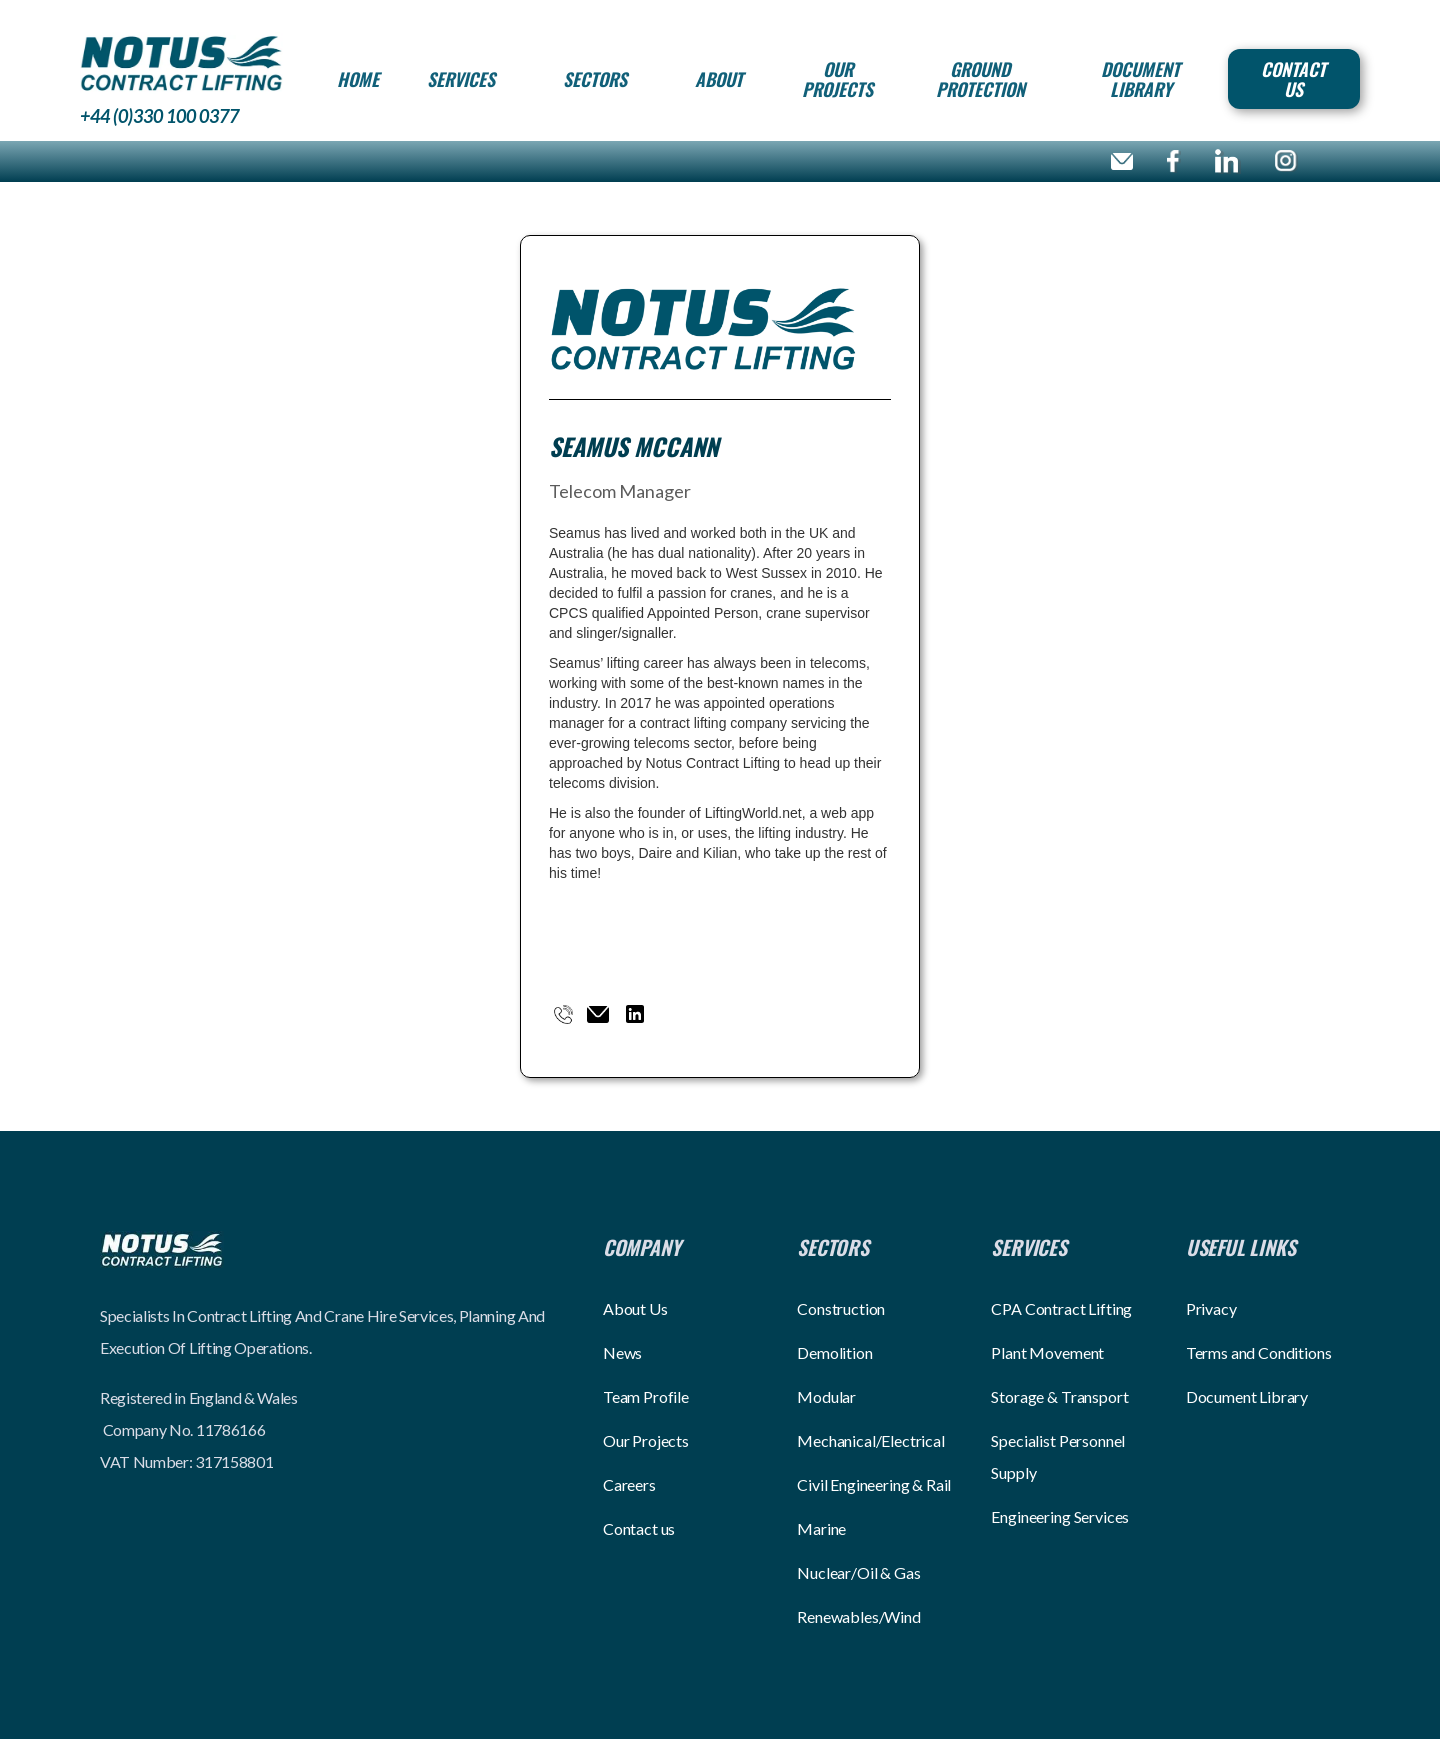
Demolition (834, 1352)
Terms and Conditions (1259, 1352)
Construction (841, 1308)
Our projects (837, 79)
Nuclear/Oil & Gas (858, 1572)
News (622, 1352)
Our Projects (646, 1440)
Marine (821, 1528)
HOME (358, 79)
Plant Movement (1047, 1352)
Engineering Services (1060, 1516)
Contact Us (1293, 79)
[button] (461, 79)
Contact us (639, 1528)
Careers (629, 1484)
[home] (181, 62)
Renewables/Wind (859, 1616)
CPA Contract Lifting (1061, 1308)
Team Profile (646, 1396)
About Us (635, 1308)
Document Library (1140, 79)
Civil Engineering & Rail (874, 1484)
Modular (826, 1396)
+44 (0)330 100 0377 (159, 115)
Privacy (1211, 1308)
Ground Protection (980, 79)
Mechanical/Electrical (871, 1440)
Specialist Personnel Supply (1058, 1456)
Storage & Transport (1059, 1396)
